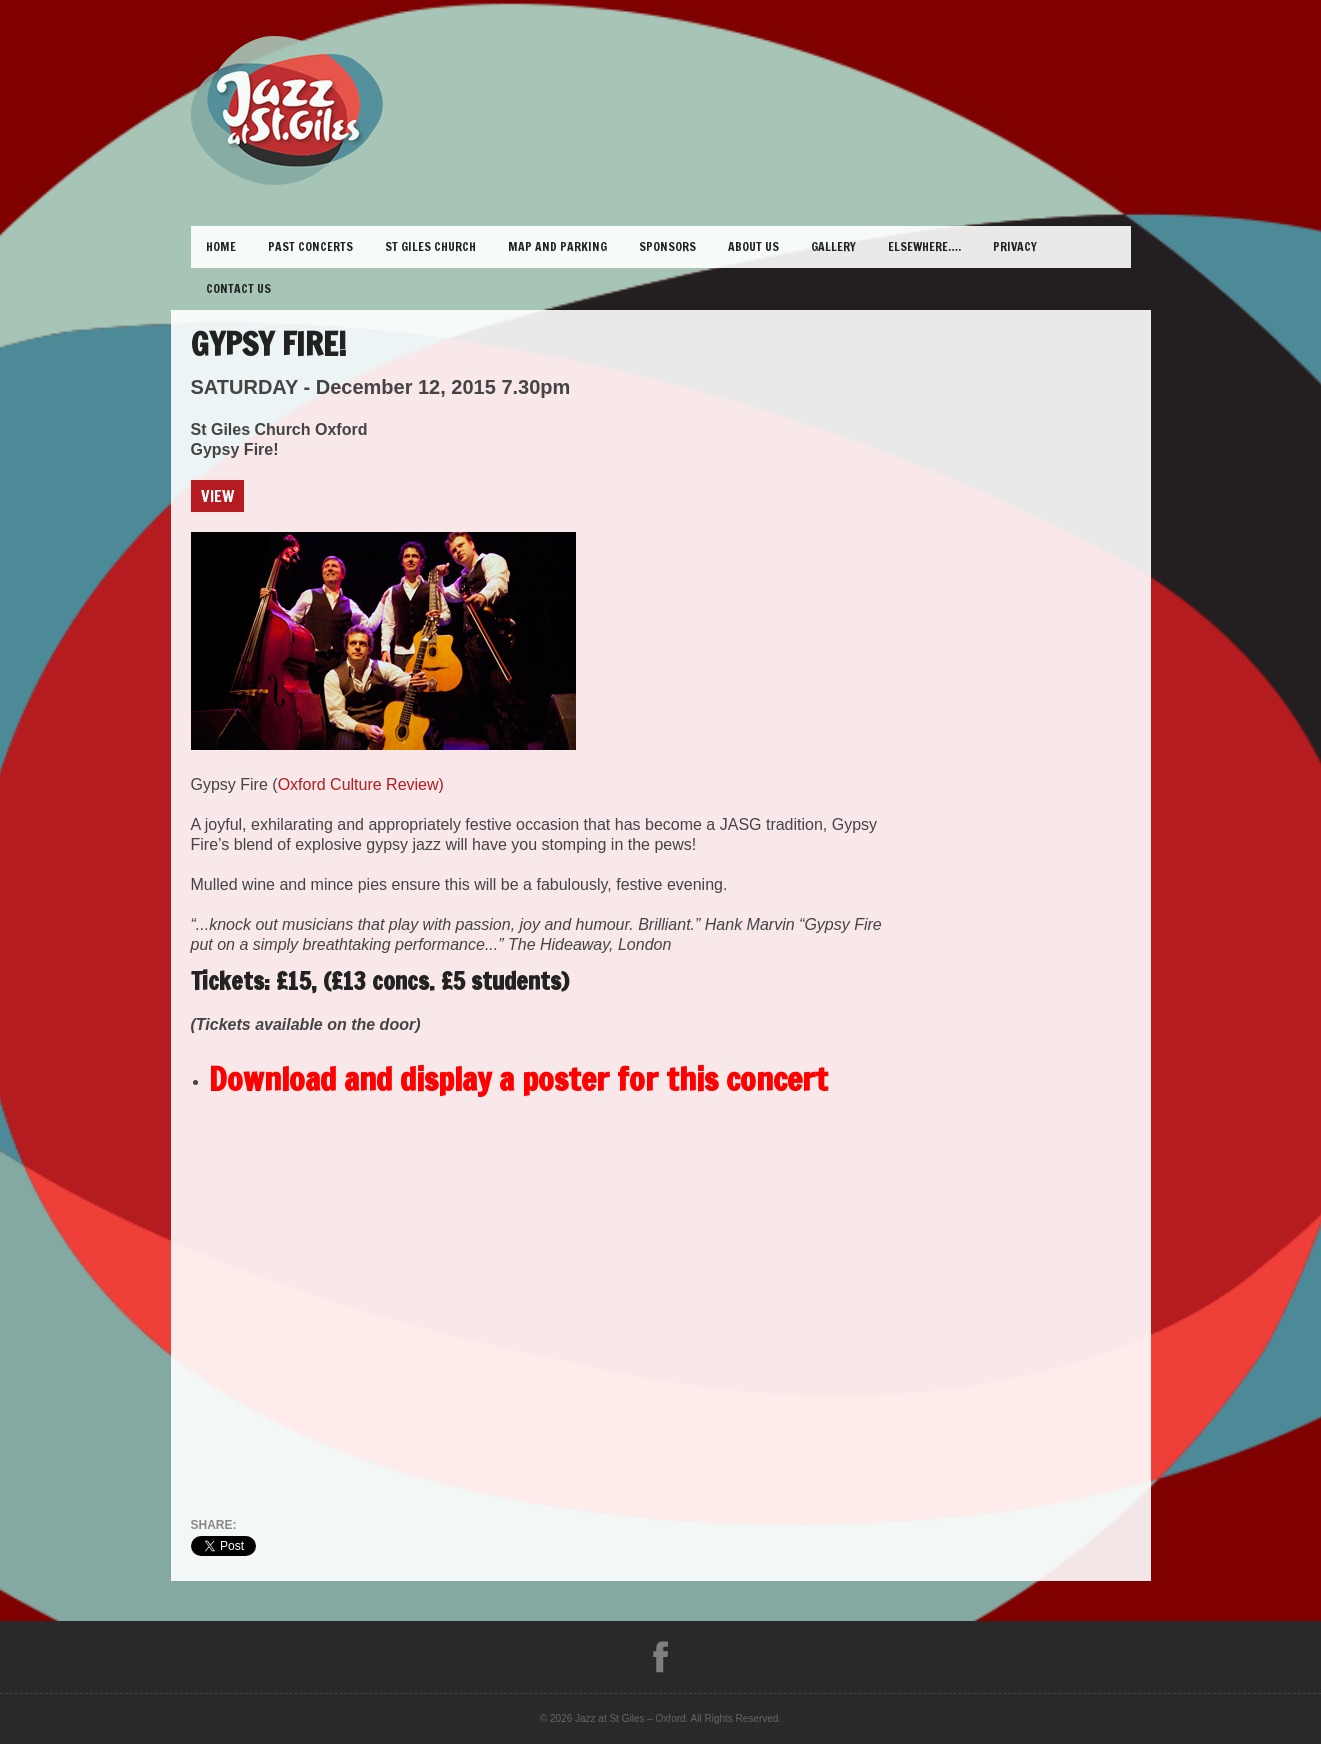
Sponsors (667, 246)
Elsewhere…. (924, 246)
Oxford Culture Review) (361, 784)
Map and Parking (557, 246)
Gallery (833, 246)
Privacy (1015, 246)
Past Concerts (310, 246)
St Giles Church (430, 246)
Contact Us (238, 288)
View (217, 496)
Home (221, 246)
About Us (753, 246)
